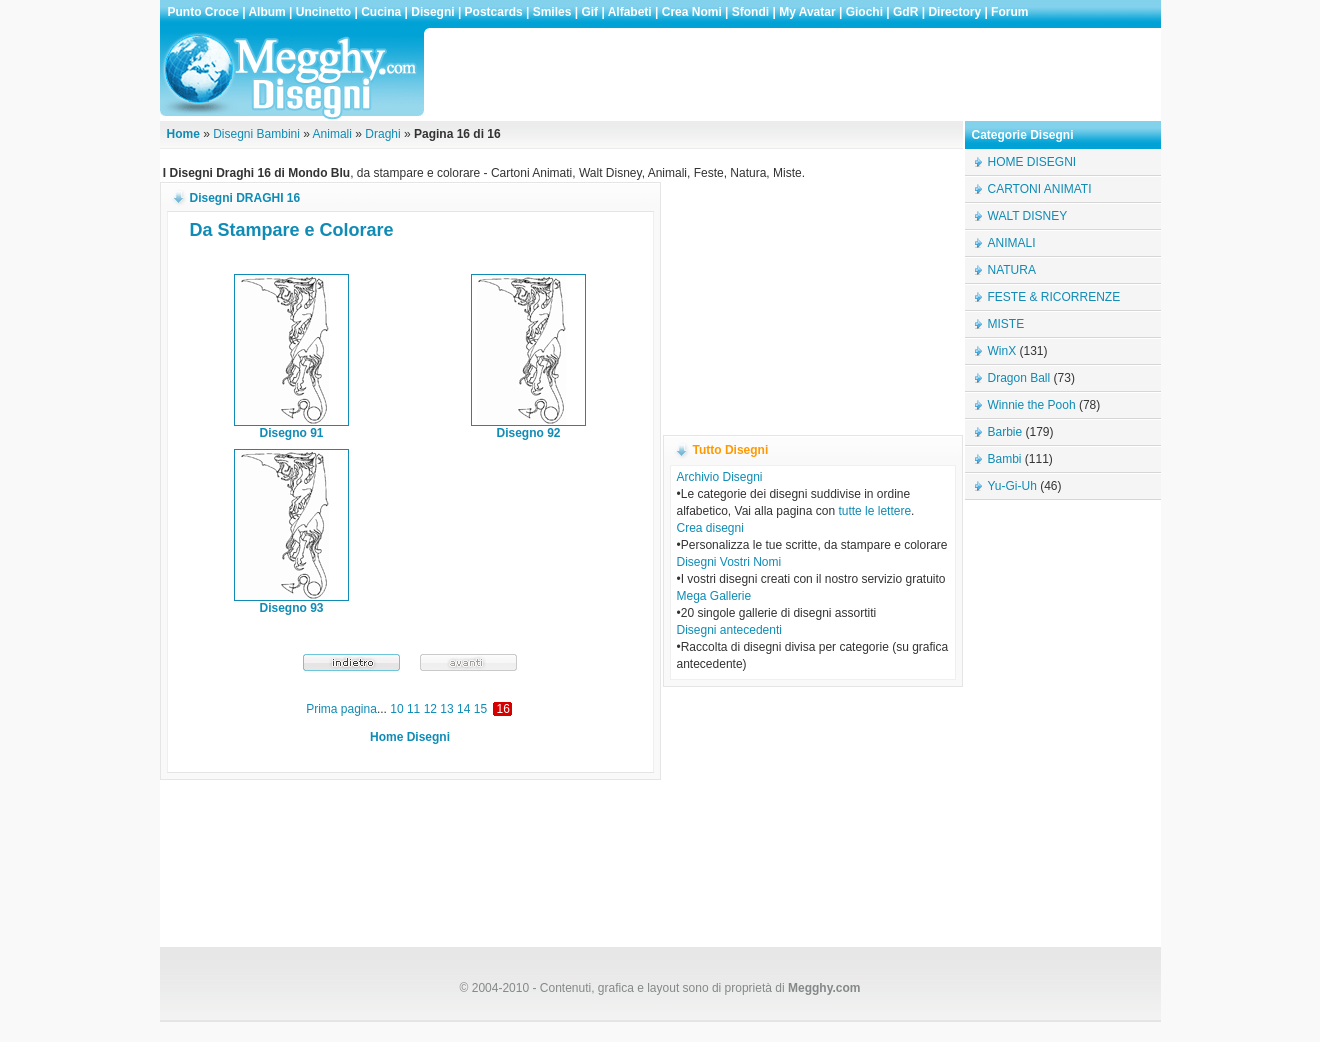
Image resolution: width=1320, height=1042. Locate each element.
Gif (589, 12)
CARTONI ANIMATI (1040, 189)
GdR (905, 12)
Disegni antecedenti (729, 630)
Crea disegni (710, 528)
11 (413, 709)
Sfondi (750, 12)
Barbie (1005, 432)
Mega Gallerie (714, 596)
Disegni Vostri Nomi (729, 562)
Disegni (432, 12)
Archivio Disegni (720, 477)
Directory (954, 12)
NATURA (1012, 270)
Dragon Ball (1019, 378)
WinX (1002, 351)
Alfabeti (630, 12)
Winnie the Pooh (1032, 405)
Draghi (382, 134)
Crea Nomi (692, 12)
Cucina (381, 12)
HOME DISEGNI (1032, 162)
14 (463, 709)
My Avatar (807, 12)
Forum (1009, 12)
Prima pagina (341, 709)
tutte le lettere (874, 511)
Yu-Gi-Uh (1012, 486)
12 (430, 709)
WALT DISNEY (1028, 216)
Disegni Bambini (256, 134)
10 (396, 709)
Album (266, 12)
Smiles (552, 12)
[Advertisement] (794, 74)
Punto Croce (203, 12)
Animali (332, 134)
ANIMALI (1012, 243)
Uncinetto (323, 12)
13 (446, 709)
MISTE (1006, 324)
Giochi (864, 12)
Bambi (1005, 459)
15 (480, 709)
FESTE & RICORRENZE (1054, 297)
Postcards (494, 12)
